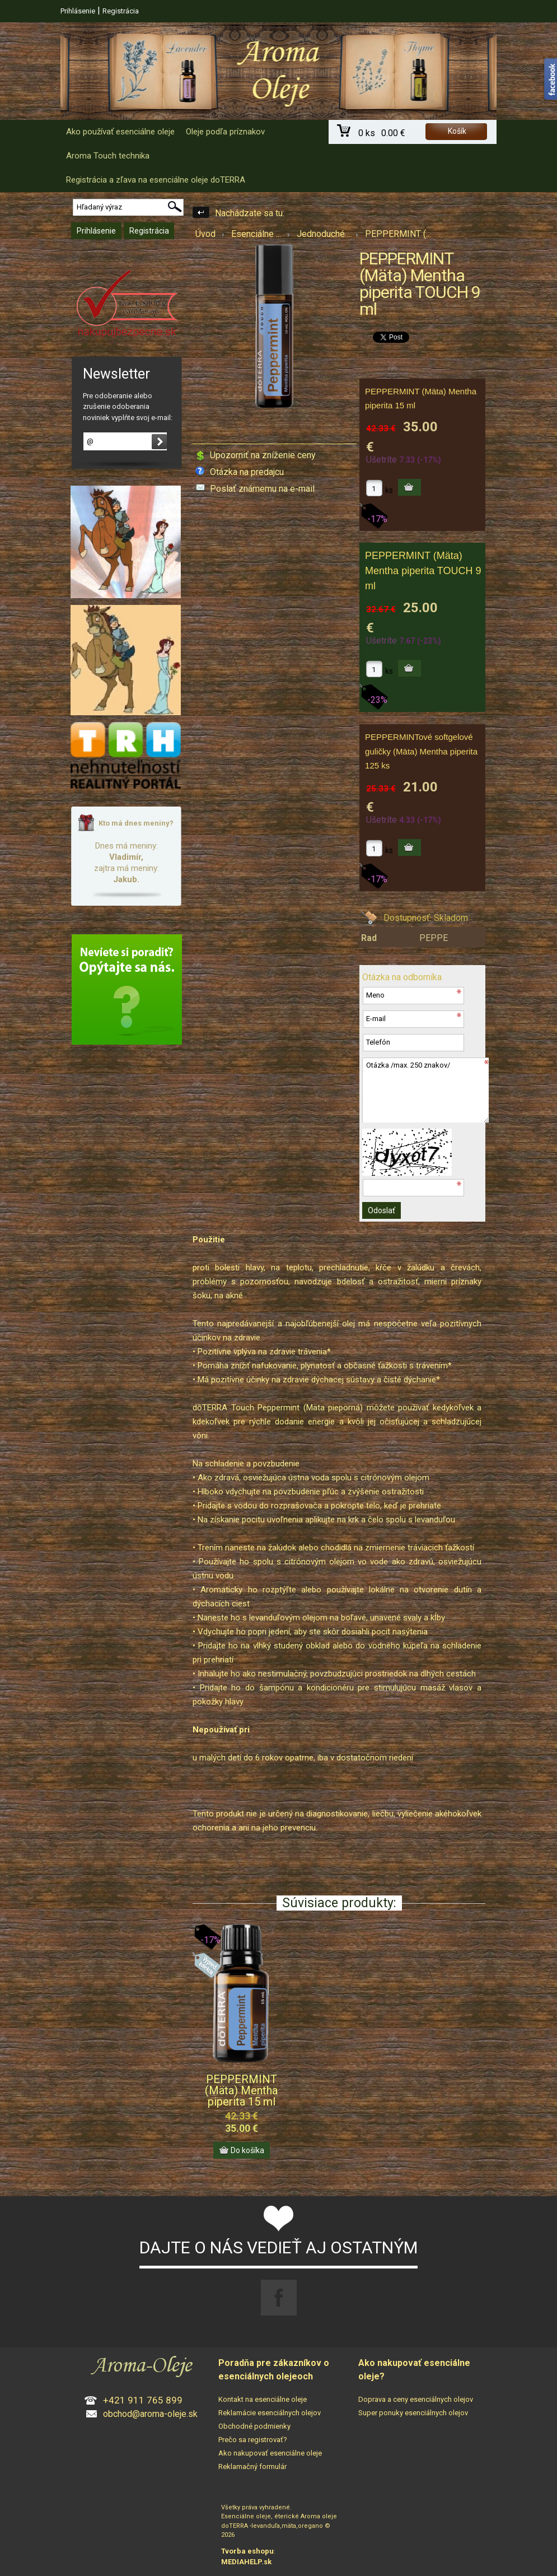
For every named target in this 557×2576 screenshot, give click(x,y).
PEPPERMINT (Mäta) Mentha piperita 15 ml (241, 2090)
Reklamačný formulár (252, 2466)
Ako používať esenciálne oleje (120, 132)
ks (389, 490)
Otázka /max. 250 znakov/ (425, 1089)
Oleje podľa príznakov (225, 132)
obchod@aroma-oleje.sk (150, 2414)
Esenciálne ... (256, 234)
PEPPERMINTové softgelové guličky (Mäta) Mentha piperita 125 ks (421, 751)
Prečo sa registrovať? (252, 2439)
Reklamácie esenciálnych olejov (269, 2413)
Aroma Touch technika (107, 156)
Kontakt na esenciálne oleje (262, 2399)
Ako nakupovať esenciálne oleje (270, 2453)
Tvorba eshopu (247, 2551)
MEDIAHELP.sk (246, 2562)
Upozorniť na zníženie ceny (263, 455)
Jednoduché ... (324, 234)
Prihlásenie (77, 11)
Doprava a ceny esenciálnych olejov (415, 2399)
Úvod (205, 234)
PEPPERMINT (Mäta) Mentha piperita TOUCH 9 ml (423, 570)
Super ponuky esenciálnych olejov (413, 2413)
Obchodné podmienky (254, 2426)
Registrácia (120, 11)
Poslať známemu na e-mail (262, 488)
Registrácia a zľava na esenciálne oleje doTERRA (155, 180)
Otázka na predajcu (247, 472)
